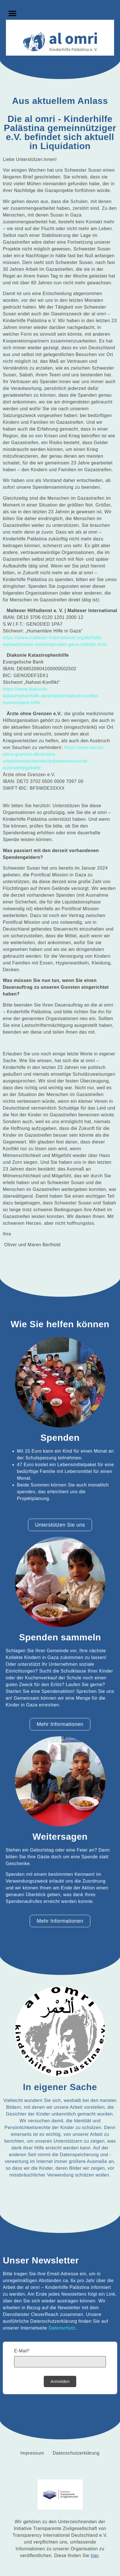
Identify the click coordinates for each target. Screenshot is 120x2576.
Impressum (32, 2453)
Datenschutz (62, 2328)
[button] (12, 13)
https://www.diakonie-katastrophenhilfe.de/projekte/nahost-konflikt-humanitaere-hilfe (51, 696)
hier (95, 2555)
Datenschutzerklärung (76, 2453)
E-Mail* (22, 2351)
